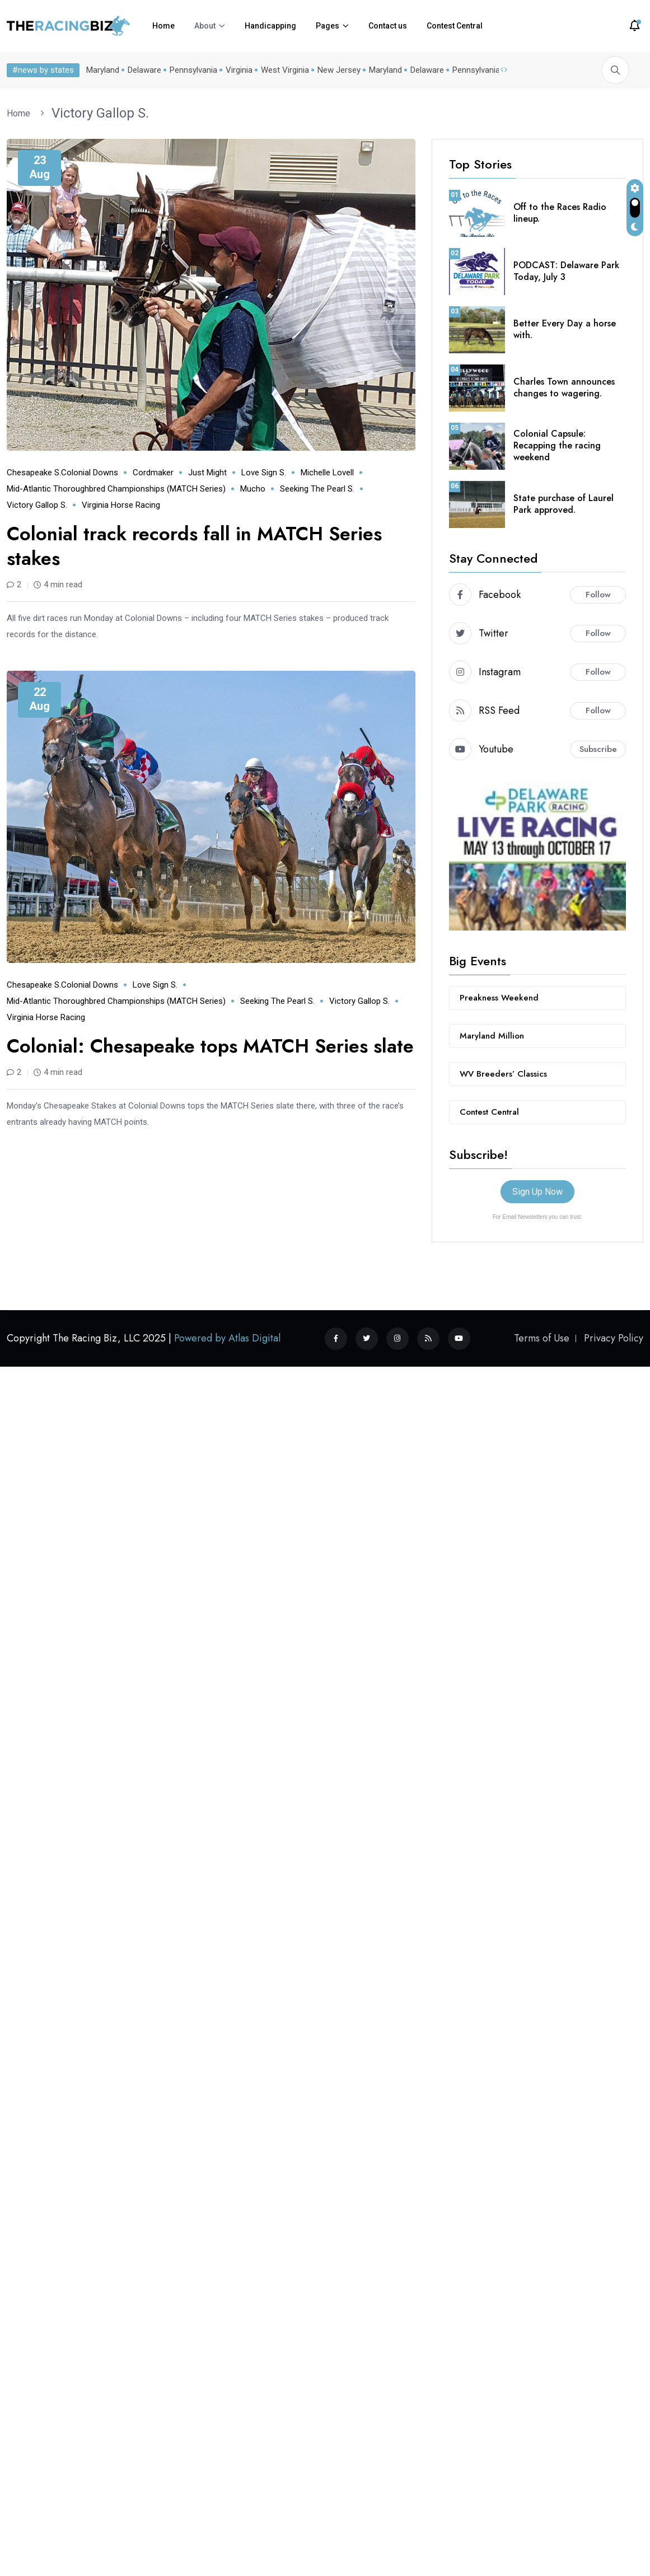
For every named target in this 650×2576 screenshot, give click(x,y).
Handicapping (270, 25)
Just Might (207, 472)
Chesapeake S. (34, 472)
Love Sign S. (263, 472)
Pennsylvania (191, 70)
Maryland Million (492, 1036)
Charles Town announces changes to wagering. (564, 387)
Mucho (252, 489)
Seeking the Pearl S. (317, 489)
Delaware (142, 70)
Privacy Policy (613, 1338)
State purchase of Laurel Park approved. (563, 504)
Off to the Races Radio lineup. (559, 212)
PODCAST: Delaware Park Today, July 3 (566, 271)
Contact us (387, 25)
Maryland (100, 70)
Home (163, 25)
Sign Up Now (537, 1191)
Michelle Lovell (327, 472)
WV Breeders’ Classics (503, 1074)
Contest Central (455, 25)
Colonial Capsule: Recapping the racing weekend (557, 445)
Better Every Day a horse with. (564, 329)
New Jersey (336, 70)
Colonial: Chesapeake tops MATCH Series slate (210, 1046)
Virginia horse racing (121, 505)
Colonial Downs (89, 472)
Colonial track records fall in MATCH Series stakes (194, 546)
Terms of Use (541, 1338)
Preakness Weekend (499, 998)
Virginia (236, 70)
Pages (327, 25)
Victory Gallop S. (100, 113)
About (205, 25)
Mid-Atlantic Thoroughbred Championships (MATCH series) (116, 489)
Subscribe (598, 749)
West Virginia (283, 70)
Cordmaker (153, 472)
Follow (598, 594)
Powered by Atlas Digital (227, 1338)
